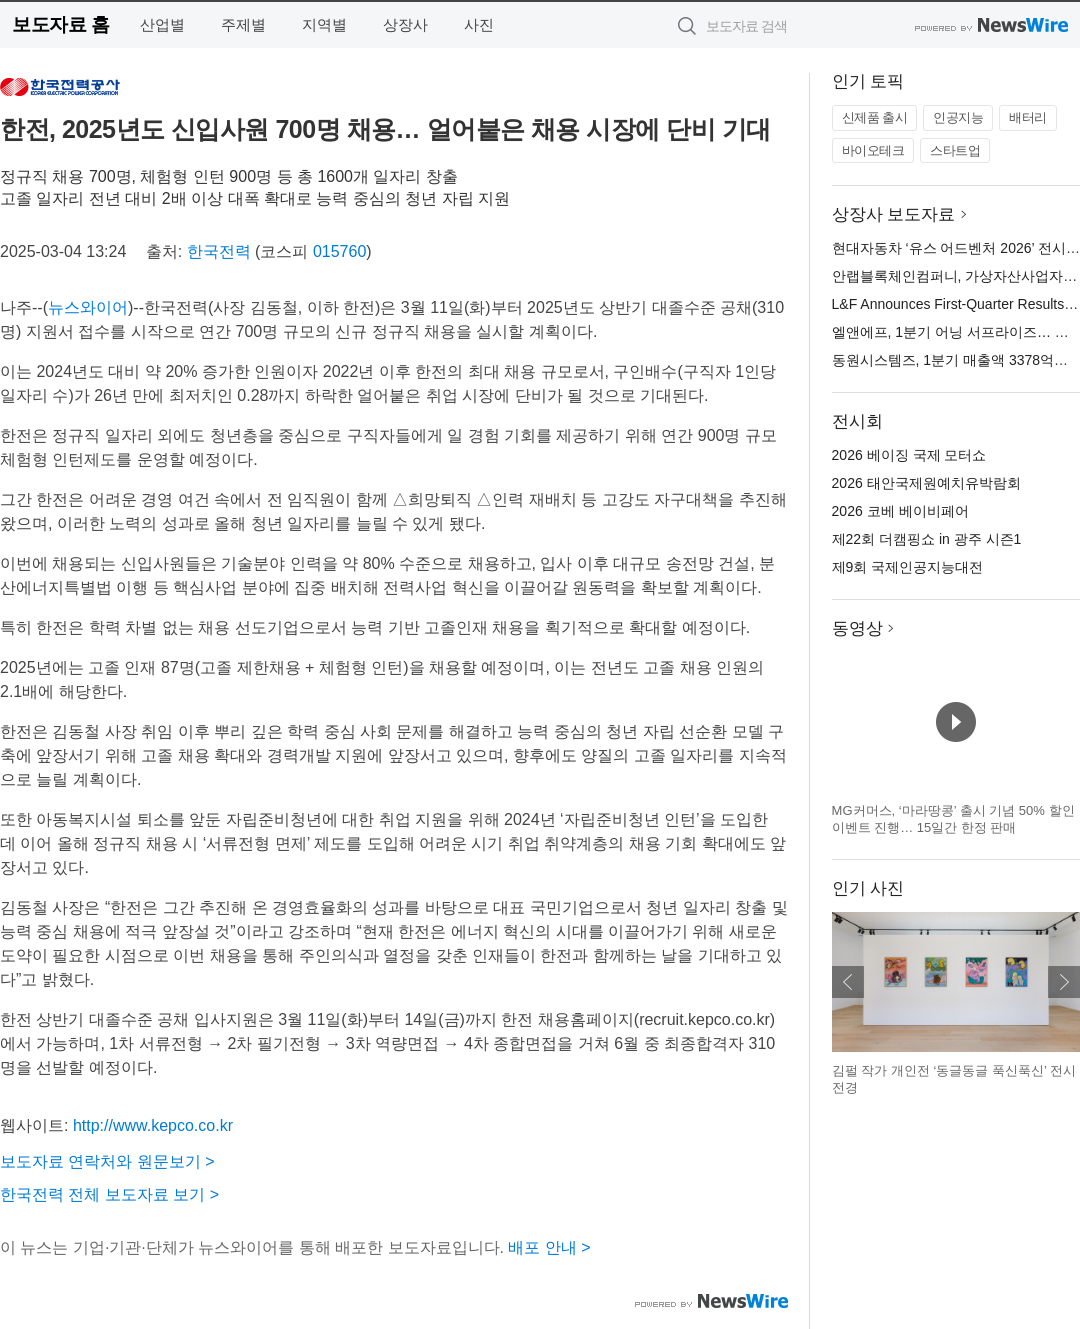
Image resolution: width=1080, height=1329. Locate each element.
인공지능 (958, 117)
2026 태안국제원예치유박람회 (926, 483)
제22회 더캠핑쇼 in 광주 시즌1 (927, 539)
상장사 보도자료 (894, 214)
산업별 (162, 24)
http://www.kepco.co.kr (153, 1125)
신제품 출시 (875, 117)
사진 (479, 24)
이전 (848, 982)
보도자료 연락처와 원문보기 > (107, 1161)
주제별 (243, 24)
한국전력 (219, 251)
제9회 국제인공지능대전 (908, 567)
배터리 (1028, 117)
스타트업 (955, 150)
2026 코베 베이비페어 (900, 511)
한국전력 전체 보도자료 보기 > (109, 1194)
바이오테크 (873, 150)
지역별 (324, 24)
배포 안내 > (549, 1247)
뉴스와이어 (88, 307)
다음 (1064, 982)
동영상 (857, 628)
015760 (339, 251)
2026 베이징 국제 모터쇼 (909, 455)
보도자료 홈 (60, 24)
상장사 (405, 24)
